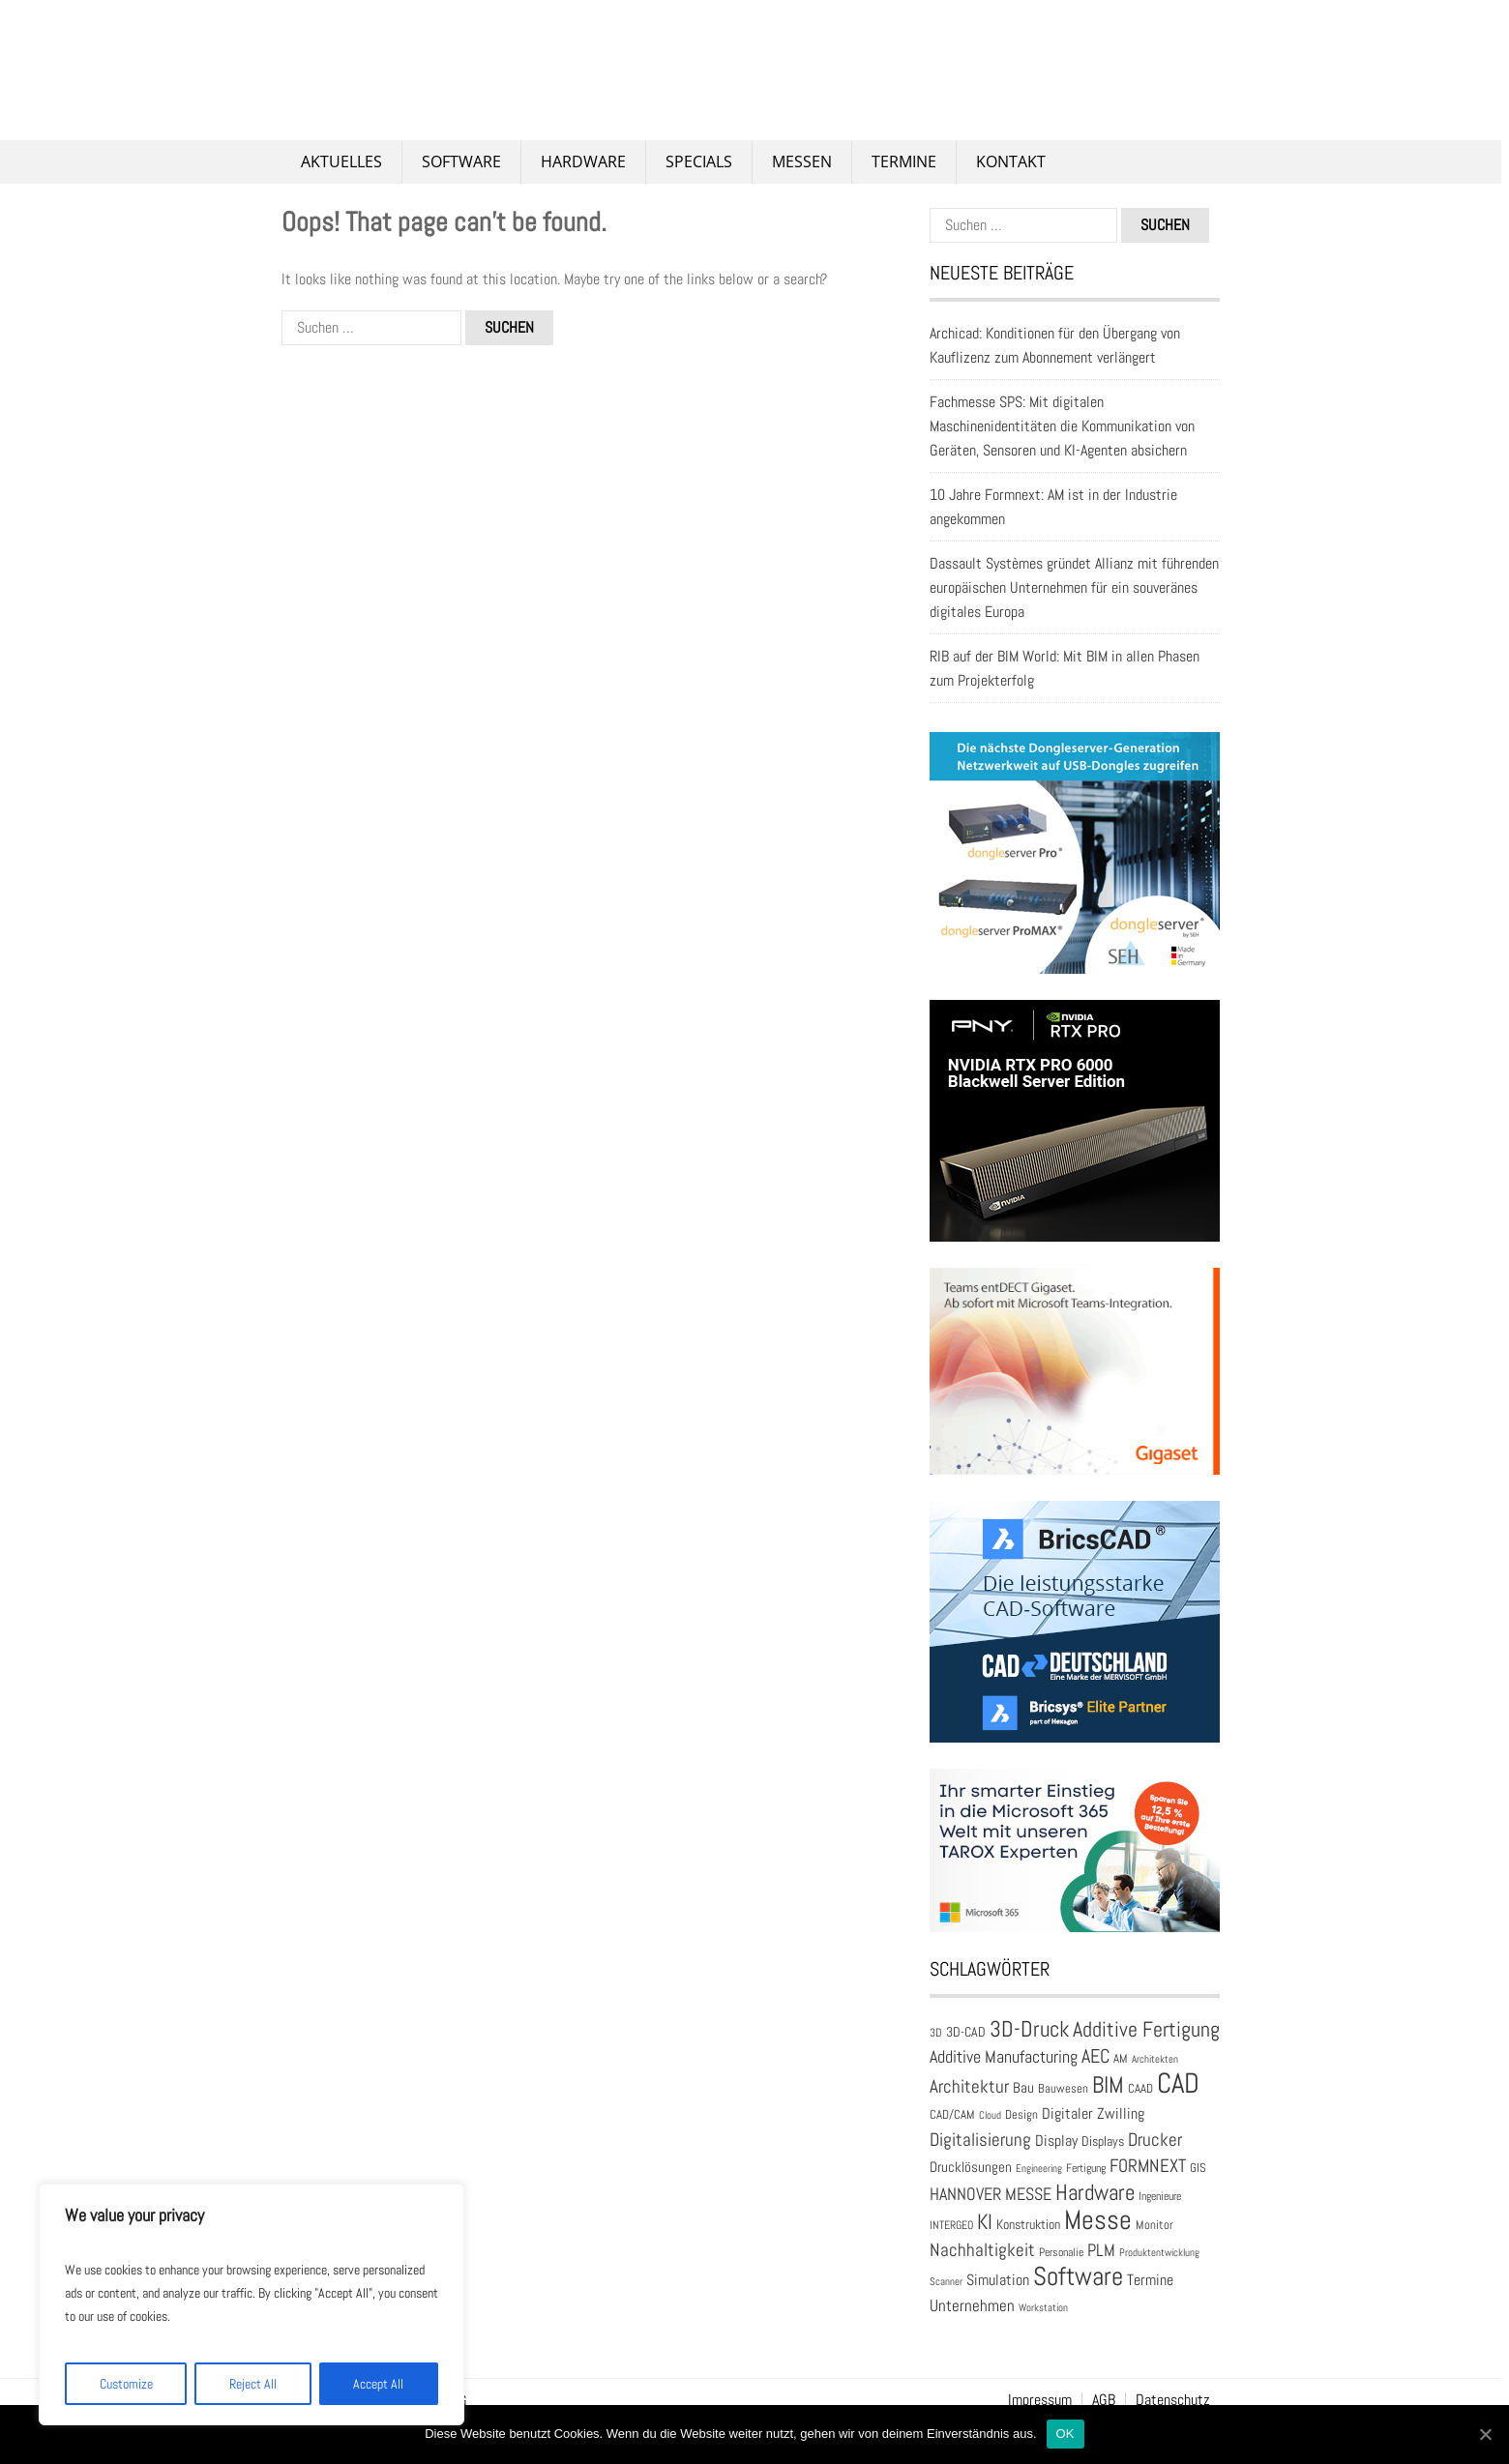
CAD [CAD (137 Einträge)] (1178, 2083)
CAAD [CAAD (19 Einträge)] (1140, 2089)
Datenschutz (1173, 2400)
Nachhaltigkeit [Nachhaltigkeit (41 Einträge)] (982, 2250)
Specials (699, 161)
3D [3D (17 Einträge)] (936, 2032)
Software (461, 161)
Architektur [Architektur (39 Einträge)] (969, 2086)
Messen (802, 161)
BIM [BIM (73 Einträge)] (1108, 2084)
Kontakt (1011, 161)
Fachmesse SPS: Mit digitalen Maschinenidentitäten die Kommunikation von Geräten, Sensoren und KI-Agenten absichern (1062, 426)
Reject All (253, 2383)
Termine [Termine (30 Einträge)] (1150, 2280)
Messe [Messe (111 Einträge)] (1098, 2220)
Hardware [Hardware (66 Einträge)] (1095, 2192)
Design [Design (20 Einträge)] (1021, 2114)
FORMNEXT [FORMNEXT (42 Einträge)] (1148, 2166)
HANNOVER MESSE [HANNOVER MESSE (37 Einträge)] (990, 2194)
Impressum (1040, 2400)
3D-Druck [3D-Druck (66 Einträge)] (1029, 2028)
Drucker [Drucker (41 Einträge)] (1155, 2139)
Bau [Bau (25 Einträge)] (1023, 2087)
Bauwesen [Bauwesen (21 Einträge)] (1063, 2088)
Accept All (378, 2383)
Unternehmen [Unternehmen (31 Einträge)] (972, 2306)
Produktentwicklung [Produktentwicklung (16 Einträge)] (1159, 2252)
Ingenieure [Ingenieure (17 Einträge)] (1160, 2195)
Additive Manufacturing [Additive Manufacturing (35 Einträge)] (1004, 2057)
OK (1065, 2433)
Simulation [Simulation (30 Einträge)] (997, 2280)
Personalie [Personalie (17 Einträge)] (1061, 2251)
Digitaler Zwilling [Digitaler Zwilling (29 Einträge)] (1093, 2113)
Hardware (583, 161)
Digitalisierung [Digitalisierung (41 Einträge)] (980, 2139)
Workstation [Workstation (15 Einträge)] (1043, 2308)
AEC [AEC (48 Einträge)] (1095, 2055)
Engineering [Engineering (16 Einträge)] (1039, 2168)
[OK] (1484, 2434)
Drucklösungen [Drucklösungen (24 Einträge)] (971, 2167)
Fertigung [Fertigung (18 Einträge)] (1086, 2168)
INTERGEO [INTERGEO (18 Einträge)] (951, 2225)
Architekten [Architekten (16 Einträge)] (1155, 2059)
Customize (126, 2383)
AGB (1103, 2400)
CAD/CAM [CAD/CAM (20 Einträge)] (952, 2114)
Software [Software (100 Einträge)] (1078, 2276)
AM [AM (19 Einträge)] (1120, 2059)
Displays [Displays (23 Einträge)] (1102, 2141)
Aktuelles (341, 161)
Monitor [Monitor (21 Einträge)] (1154, 2224)
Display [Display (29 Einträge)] (1056, 2140)
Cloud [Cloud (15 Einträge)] (990, 2115)
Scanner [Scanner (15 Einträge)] (946, 2281)
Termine (904, 161)
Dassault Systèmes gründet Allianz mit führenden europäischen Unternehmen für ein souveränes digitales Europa (1074, 587)
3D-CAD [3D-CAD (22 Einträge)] (966, 2031)
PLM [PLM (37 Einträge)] (1101, 2250)
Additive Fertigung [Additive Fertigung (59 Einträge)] (1146, 2029)
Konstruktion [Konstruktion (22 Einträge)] (1028, 2224)
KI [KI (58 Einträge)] (984, 2221)
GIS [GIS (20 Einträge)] (1198, 2167)
